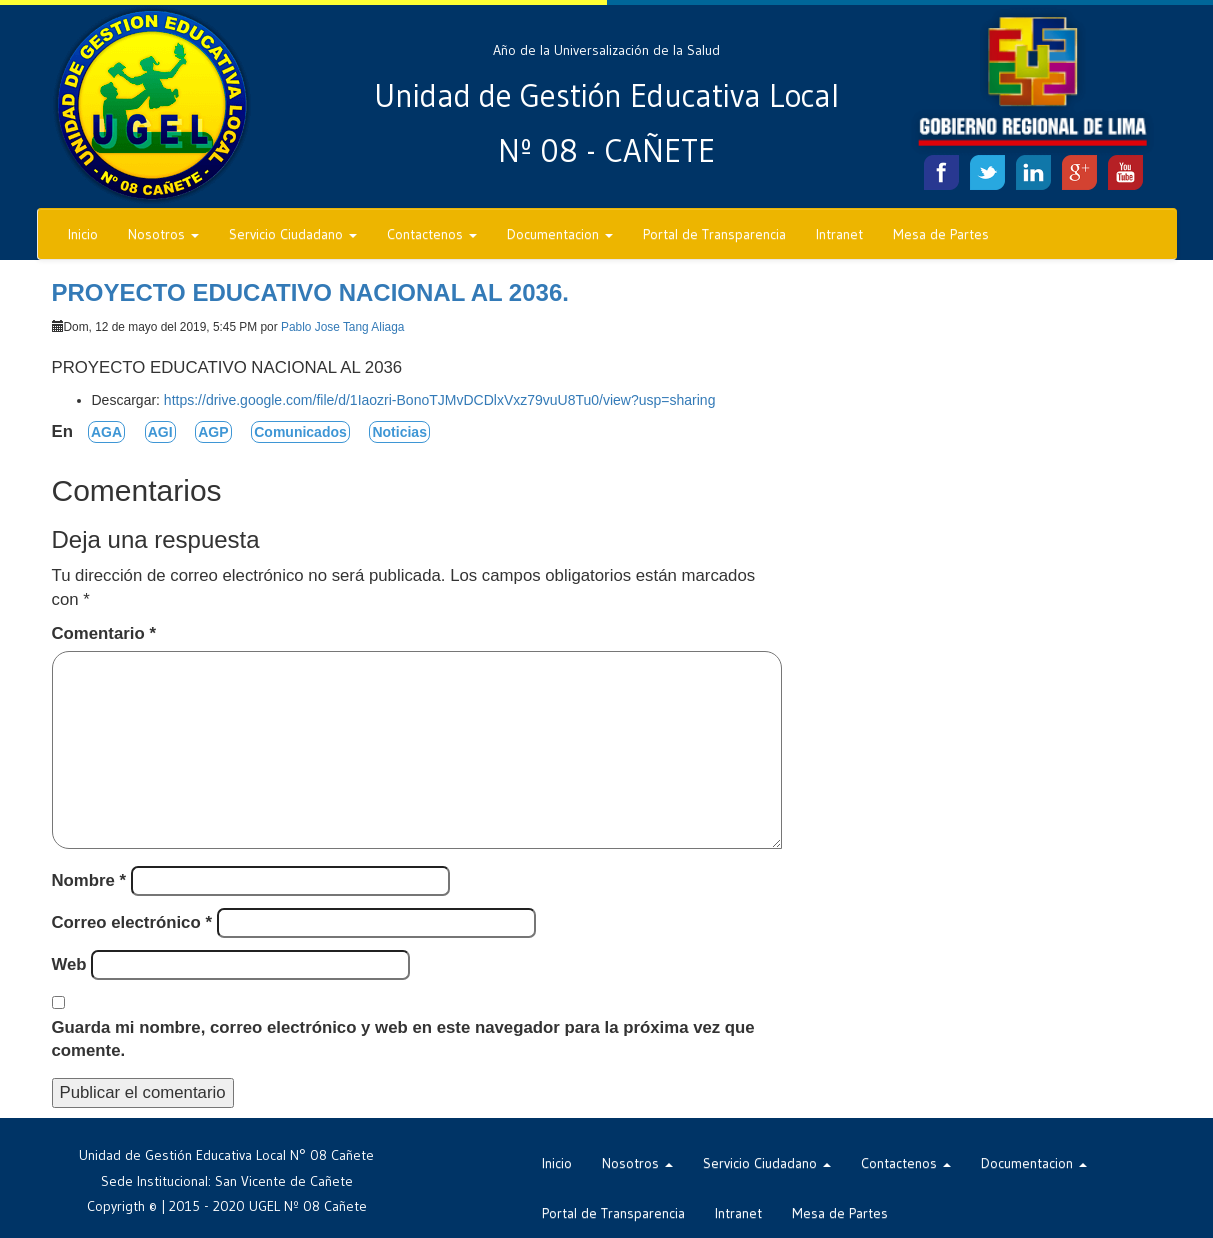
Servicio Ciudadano (293, 234)
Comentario (104, 633)
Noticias (399, 432)
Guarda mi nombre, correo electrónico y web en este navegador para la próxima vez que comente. (403, 1039)
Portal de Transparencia (714, 234)
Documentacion (560, 234)
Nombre (89, 880)
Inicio (83, 234)
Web (69, 964)
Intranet (839, 234)
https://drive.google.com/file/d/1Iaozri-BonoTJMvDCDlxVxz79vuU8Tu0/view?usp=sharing (440, 400)
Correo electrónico (132, 922)
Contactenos (432, 234)
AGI (160, 432)
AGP (213, 432)
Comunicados (300, 432)
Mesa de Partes (941, 234)
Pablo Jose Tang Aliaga (342, 327)
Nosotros (163, 234)
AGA (106, 432)
